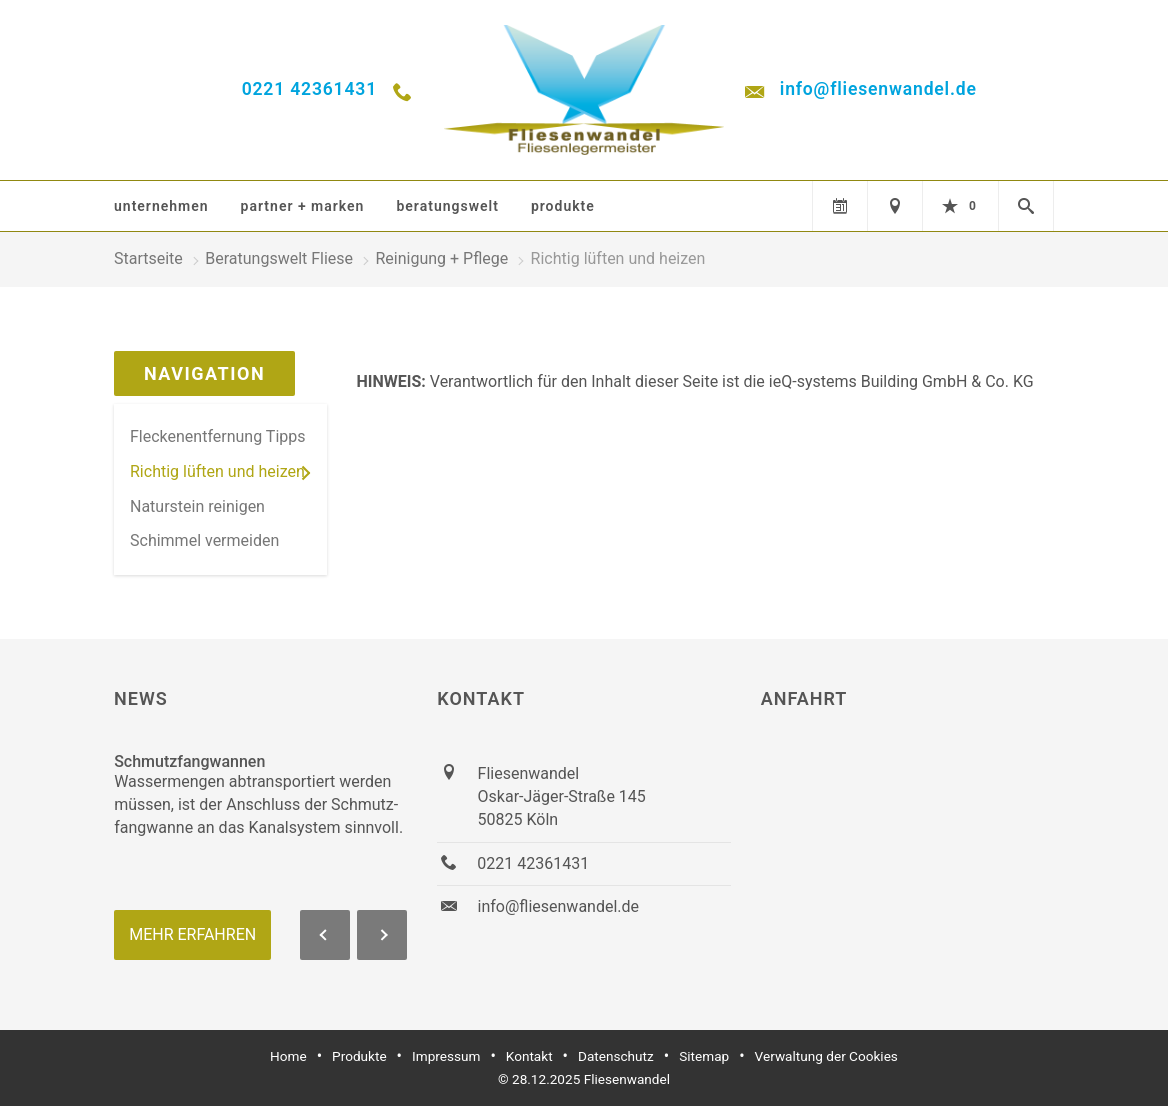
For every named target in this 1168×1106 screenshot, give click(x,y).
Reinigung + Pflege (441, 258)
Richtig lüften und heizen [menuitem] (217, 471)
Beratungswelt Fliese (279, 258)
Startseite (148, 258)
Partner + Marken (303, 206)
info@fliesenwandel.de (878, 89)
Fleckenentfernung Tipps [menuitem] (218, 436)
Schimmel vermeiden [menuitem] (204, 540)
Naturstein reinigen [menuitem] (197, 506)
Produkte (563, 206)
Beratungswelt (447, 206)
